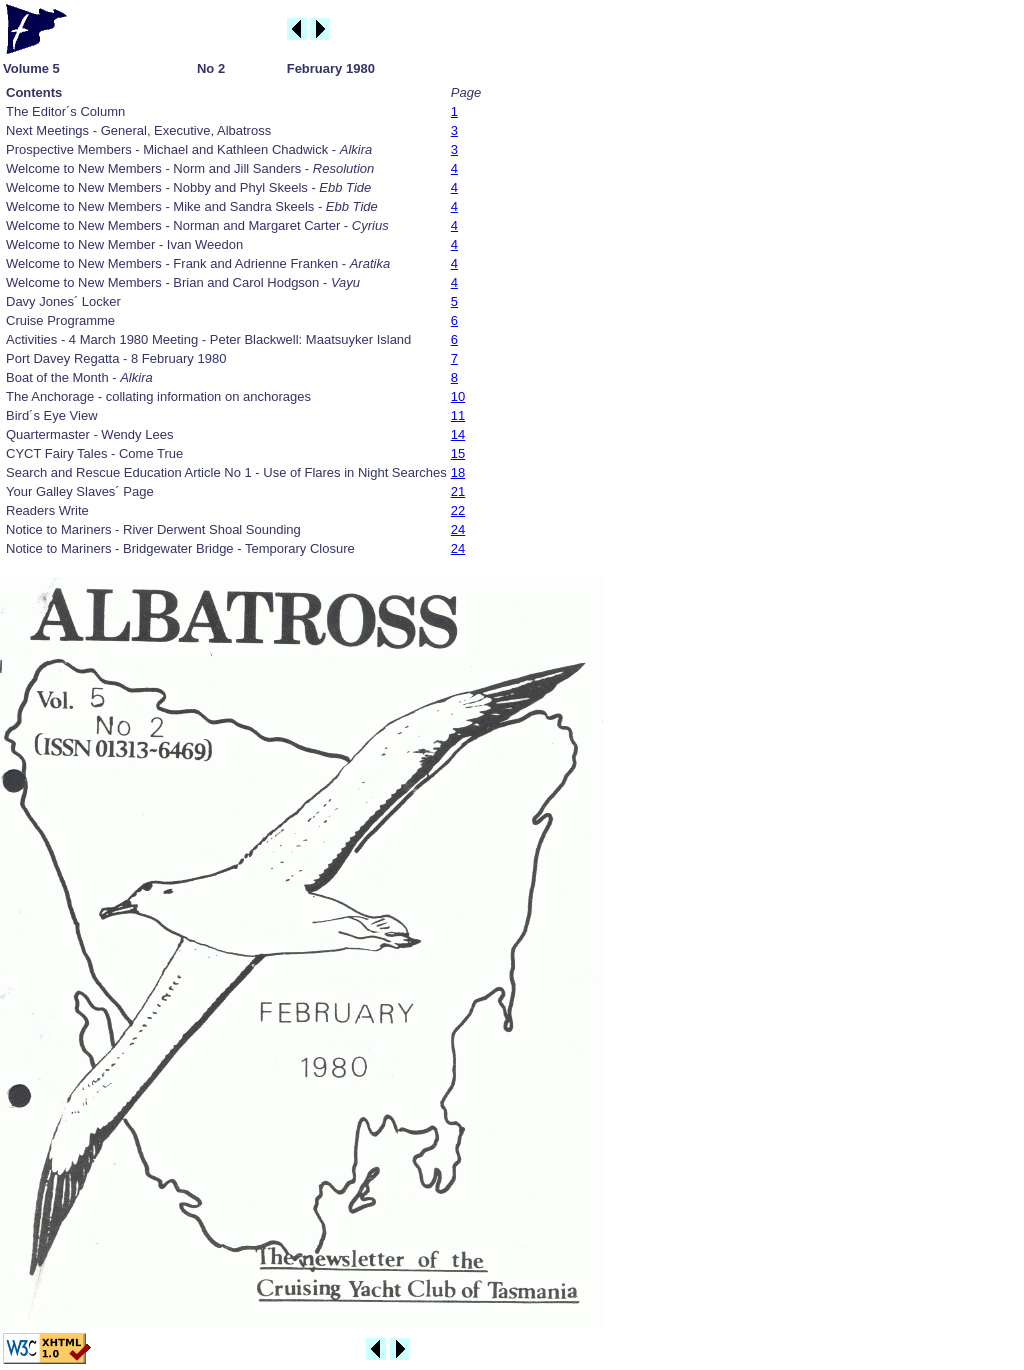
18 (458, 472)
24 (458, 529)
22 (458, 510)
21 (458, 491)
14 (458, 434)
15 (458, 453)
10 (458, 396)
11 (458, 415)
